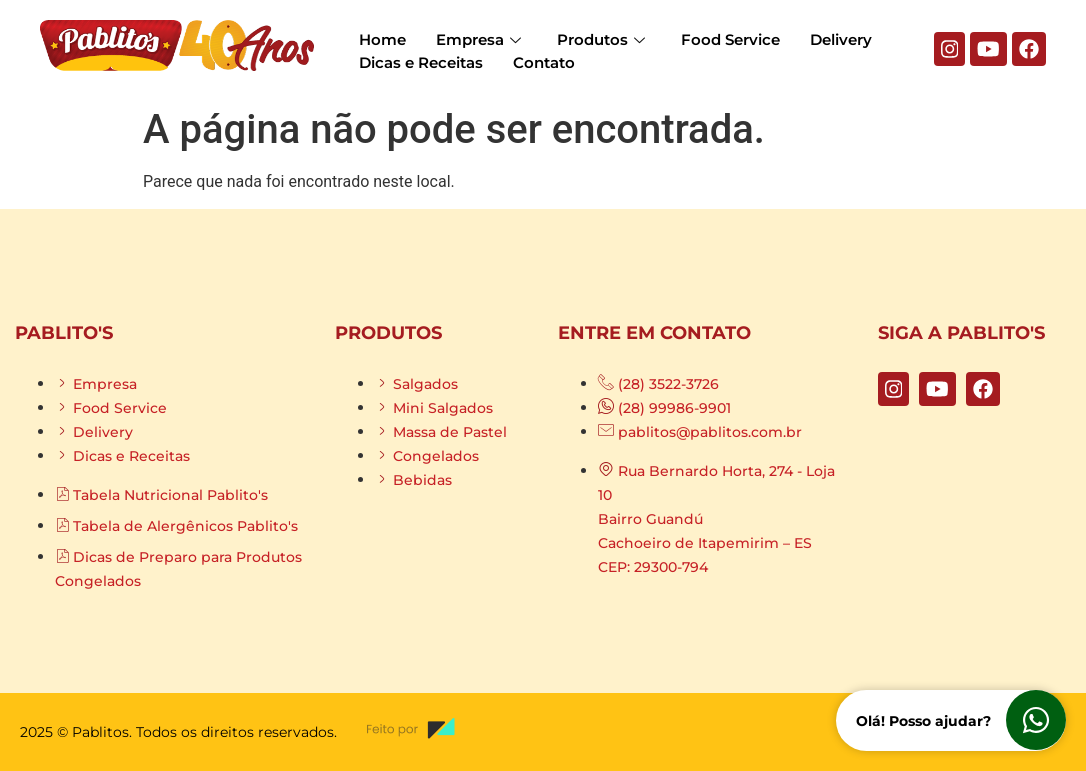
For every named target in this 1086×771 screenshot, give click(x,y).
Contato (544, 62)
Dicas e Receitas (421, 62)
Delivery (841, 39)
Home (382, 39)
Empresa (478, 39)
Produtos (601, 39)
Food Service (730, 39)
